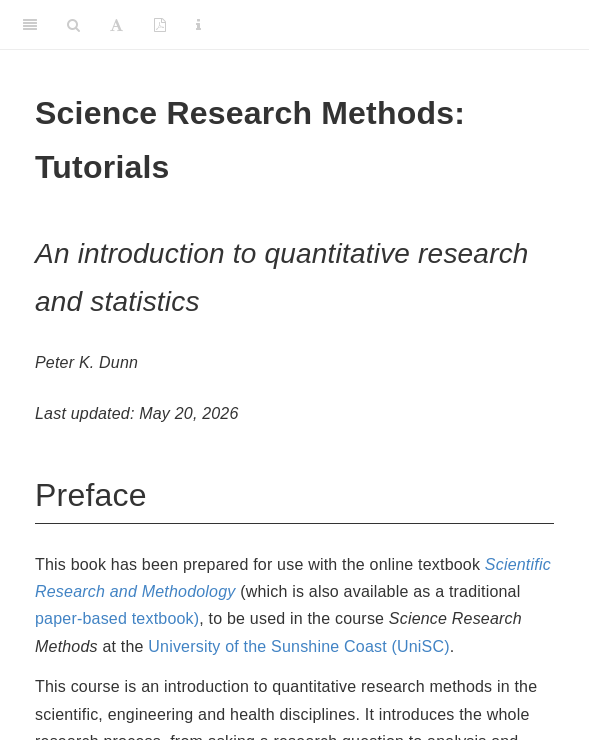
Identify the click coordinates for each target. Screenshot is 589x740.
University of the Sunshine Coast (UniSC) (298, 646)
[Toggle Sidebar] (30, 25)
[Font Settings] (116, 25)
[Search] (73, 25)
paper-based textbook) (117, 618)
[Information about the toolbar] (198, 25)
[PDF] (160, 25)
